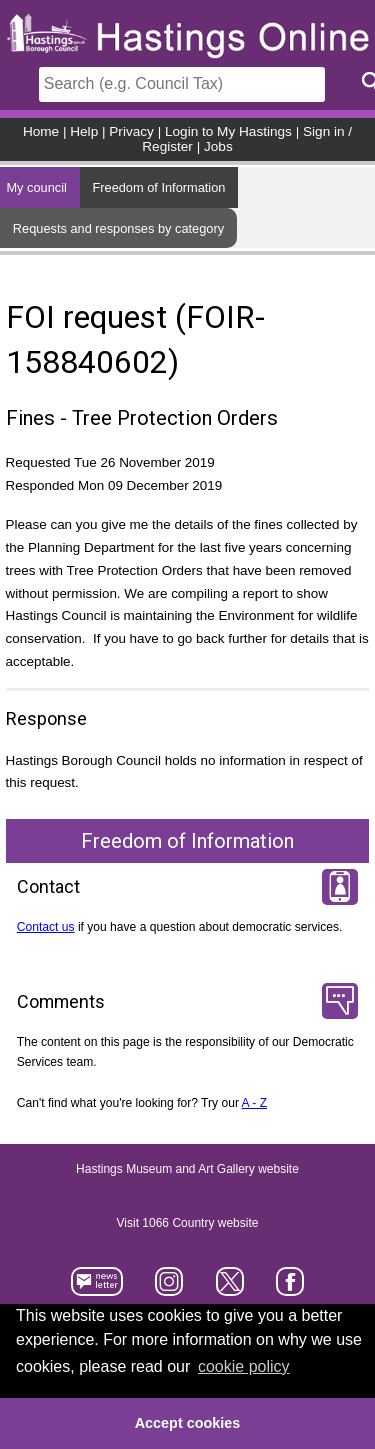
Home (41, 131)
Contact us (46, 927)
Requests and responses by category (118, 228)
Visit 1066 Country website (188, 1223)
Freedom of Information (158, 187)
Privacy (131, 131)
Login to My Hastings (228, 131)
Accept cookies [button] (188, 1423)
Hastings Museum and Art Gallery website (187, 1169)
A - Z (255, 1103)
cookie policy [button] (244, 1366)
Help (84, 131)
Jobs (218, 146)
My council (36, 187)
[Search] (182, 84)
